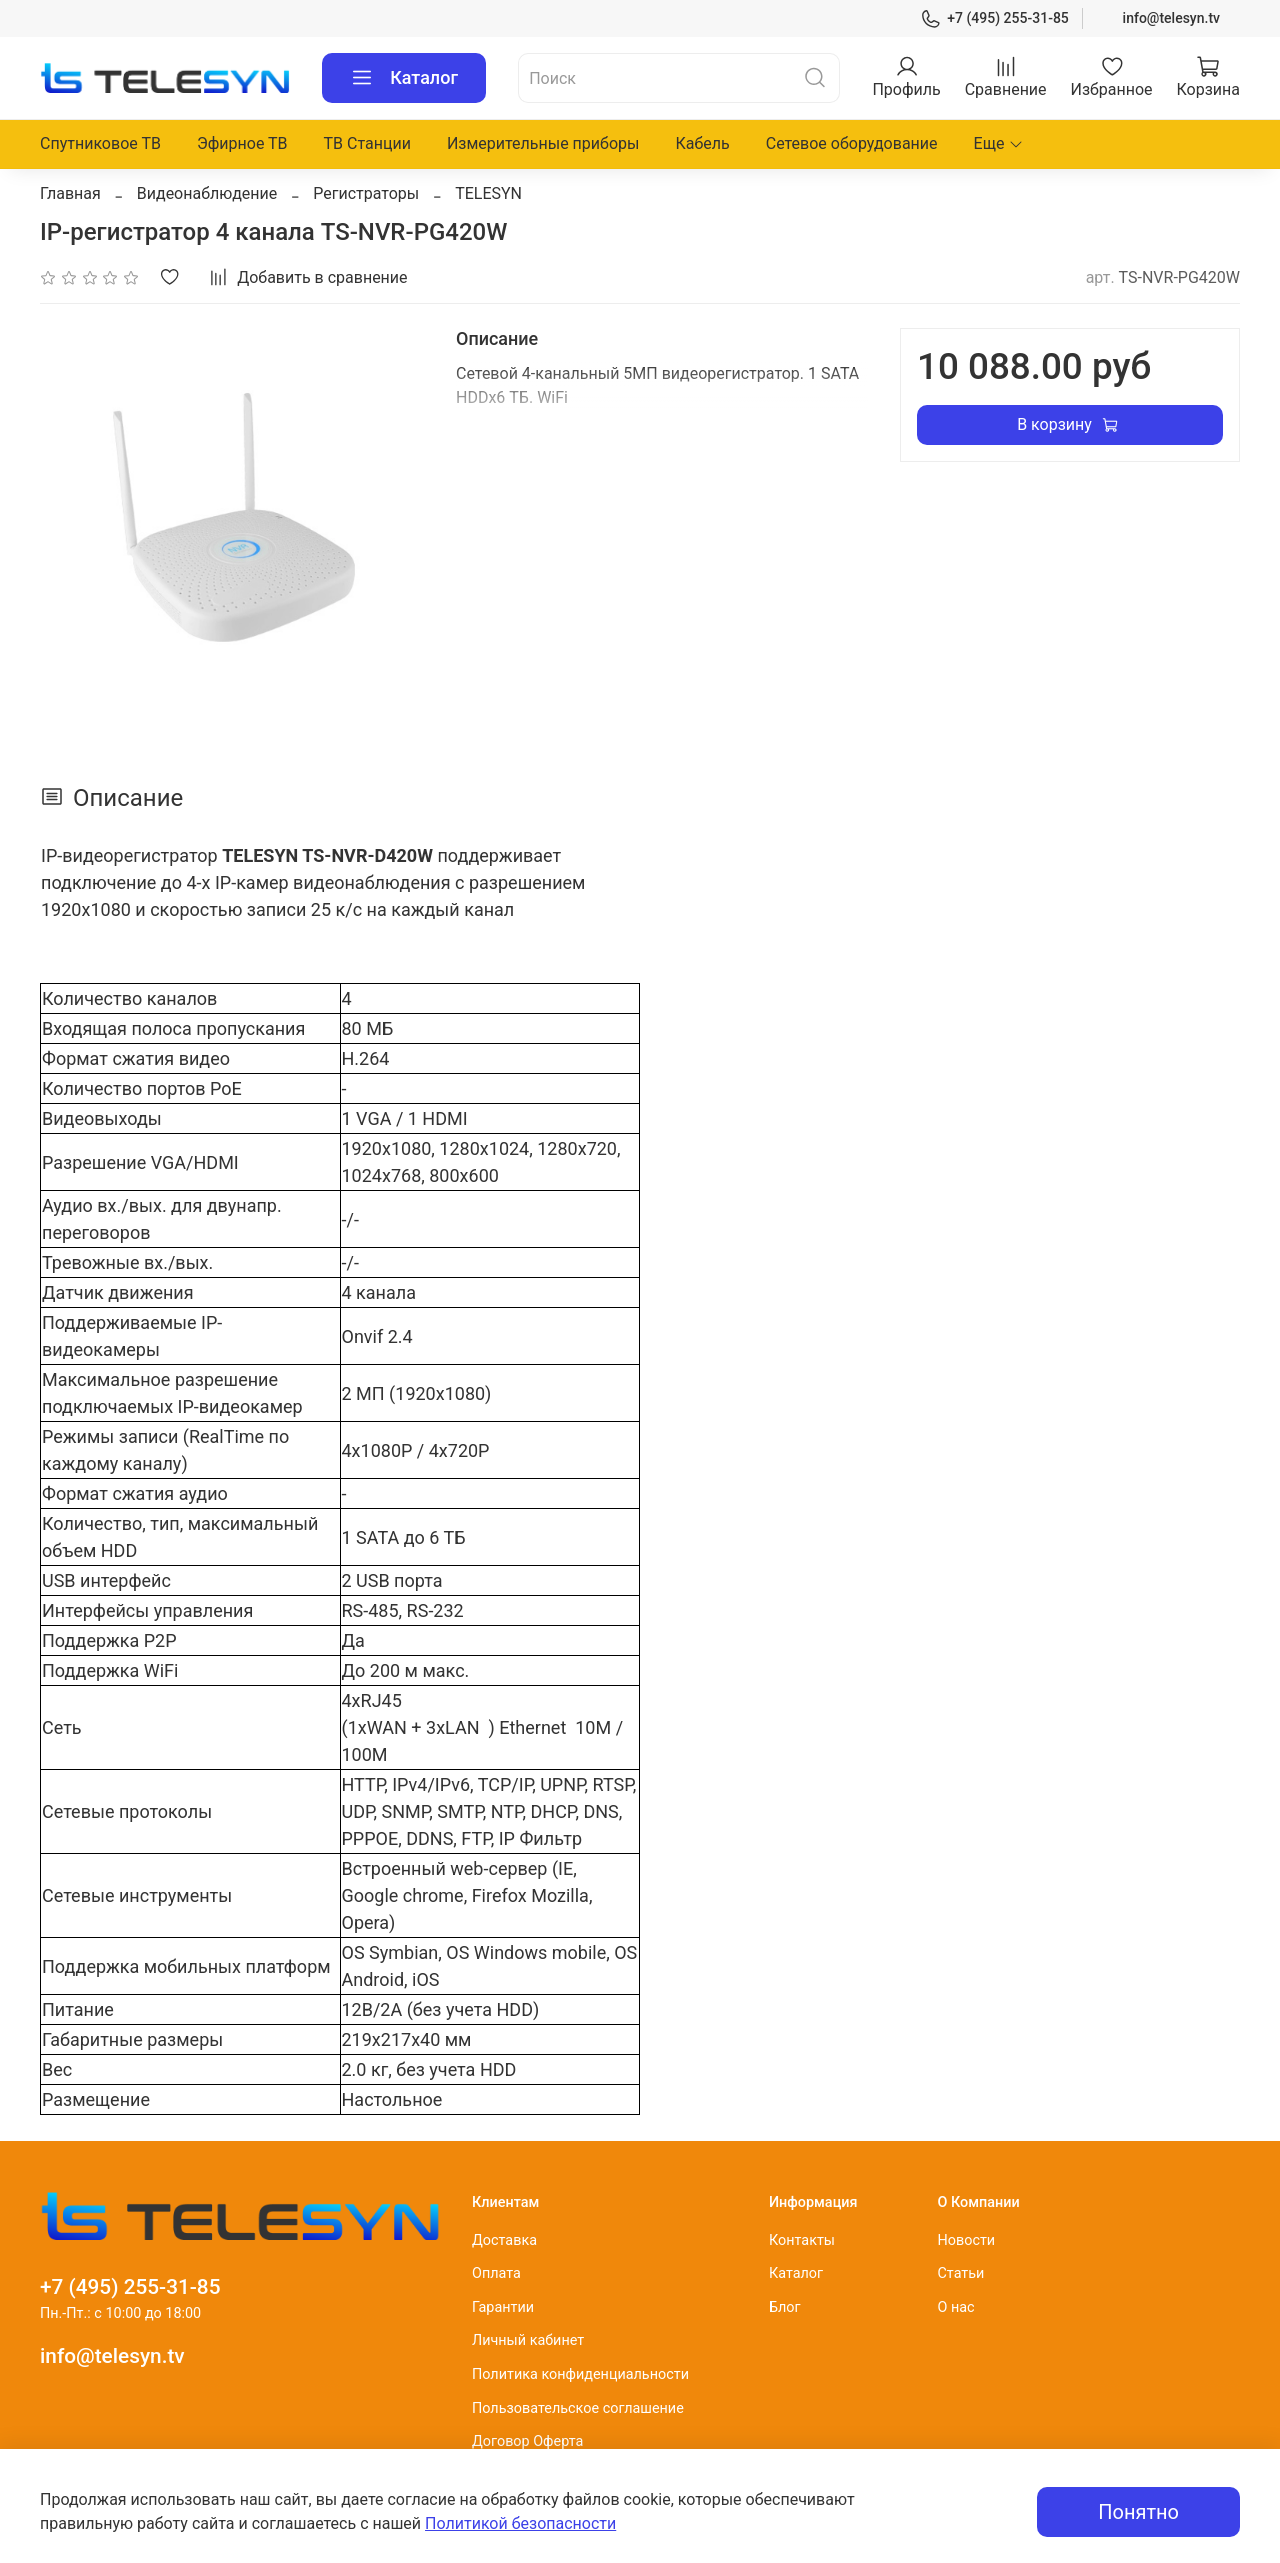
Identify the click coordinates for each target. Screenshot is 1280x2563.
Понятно (1138, 2512)
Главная (70, 193)
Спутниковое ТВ (100, 143)
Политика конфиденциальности (580, 2374)
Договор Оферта (527, 2441)
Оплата (496, 2273)
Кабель (702, 143)
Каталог (404, 78)
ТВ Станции (367, 143)
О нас (955, 2307)
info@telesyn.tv (1171, 18)
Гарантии (503, 2307)
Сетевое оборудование (852, 143)
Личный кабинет (528, 2340)
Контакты (802, 2240)
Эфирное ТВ (242, 143)
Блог (785, 2307)
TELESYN (488, 193)
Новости (966, 2240)
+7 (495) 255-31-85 (994, 18)
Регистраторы (366, 193)
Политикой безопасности (520, 2523)
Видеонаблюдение (207, 193)
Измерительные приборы (543, 143)
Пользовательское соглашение (578, 2408)
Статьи (960, 2273)
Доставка (504, 2240)
